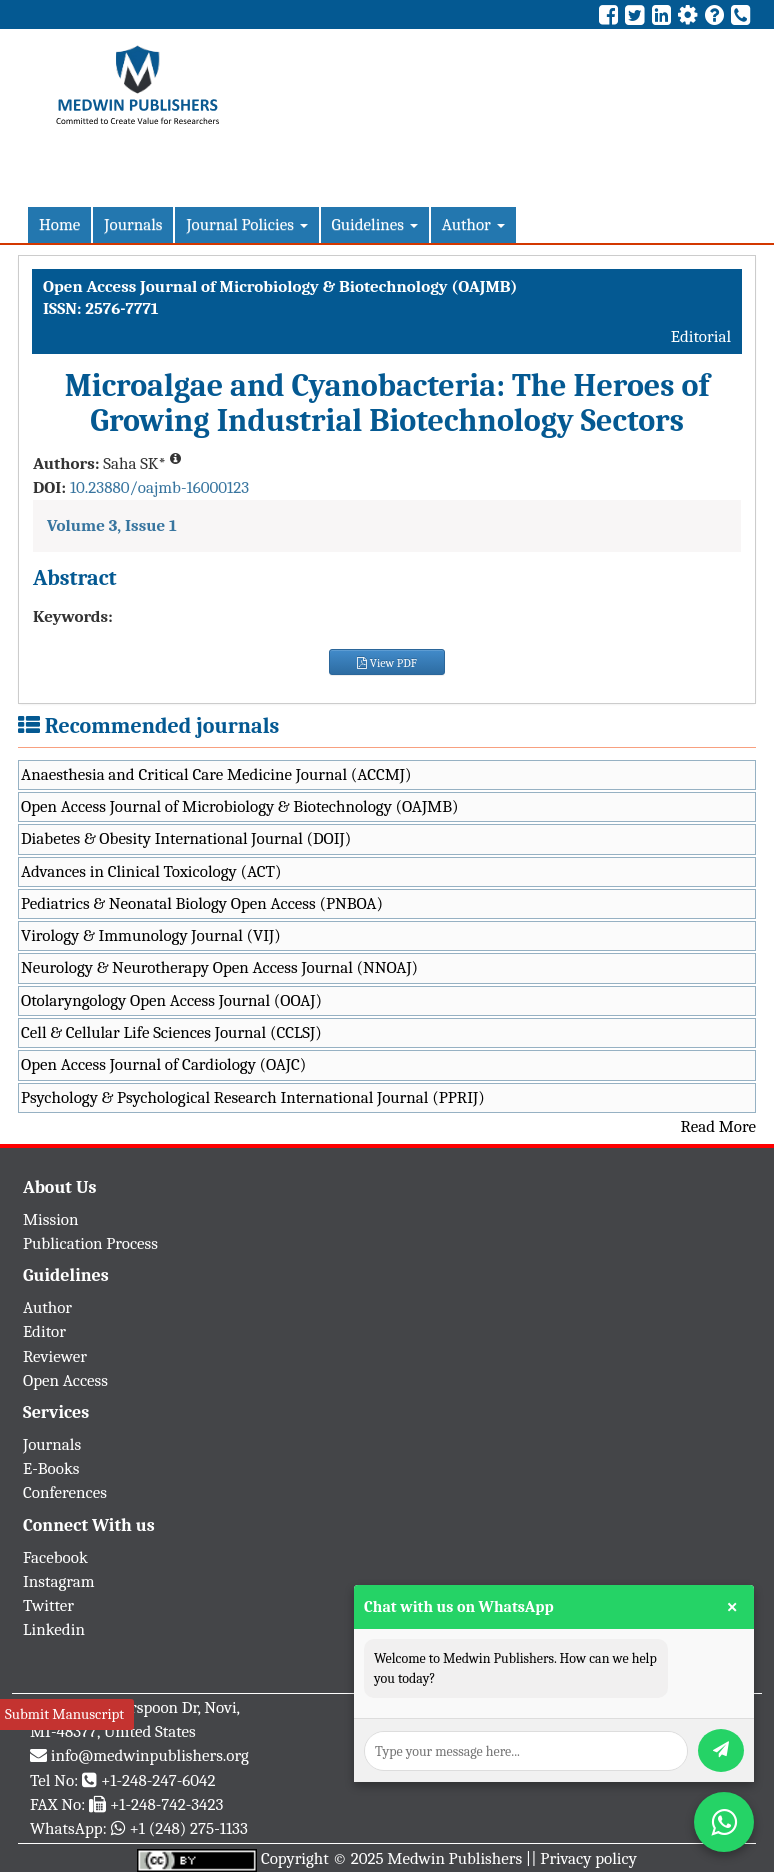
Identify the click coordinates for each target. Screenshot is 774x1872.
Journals (133, 224)
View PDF (387, 663)
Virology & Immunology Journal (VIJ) (151, 935)
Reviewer (55, 1356)
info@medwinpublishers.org (150, 1755)
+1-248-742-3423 (166, 1804)
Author (473, 224)
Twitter (48, 1605)
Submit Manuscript (64, 1714)
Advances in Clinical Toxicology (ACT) (151, 871)
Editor (44, 1331)
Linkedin (54, 1629)
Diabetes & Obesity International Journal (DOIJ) (186, 838)
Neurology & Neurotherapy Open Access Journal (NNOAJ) (219, 967)
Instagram (59, 1581)
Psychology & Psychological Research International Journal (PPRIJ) (253, 1097)
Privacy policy (588, 1858)
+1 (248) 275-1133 (188, 1828)
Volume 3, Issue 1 (112, 525)
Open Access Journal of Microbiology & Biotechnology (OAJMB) (240, 806)
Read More (718, 1126)
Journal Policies (246, 224)
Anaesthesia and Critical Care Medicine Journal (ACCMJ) (216, 774)
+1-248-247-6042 (158, 1780)
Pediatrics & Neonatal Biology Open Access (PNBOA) (202, 903)
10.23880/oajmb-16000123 (159, 487)
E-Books (51, 1468)
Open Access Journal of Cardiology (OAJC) (163, 1064)
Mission (51, 1219)
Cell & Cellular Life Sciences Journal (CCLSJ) (171, 1032)
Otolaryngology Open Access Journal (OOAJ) (171, 1000)
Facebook (55, 1557)
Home (59, 224)
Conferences (65, 1492)
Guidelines (375, 224)
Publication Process (90, 1243)
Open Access (65, 1380)
